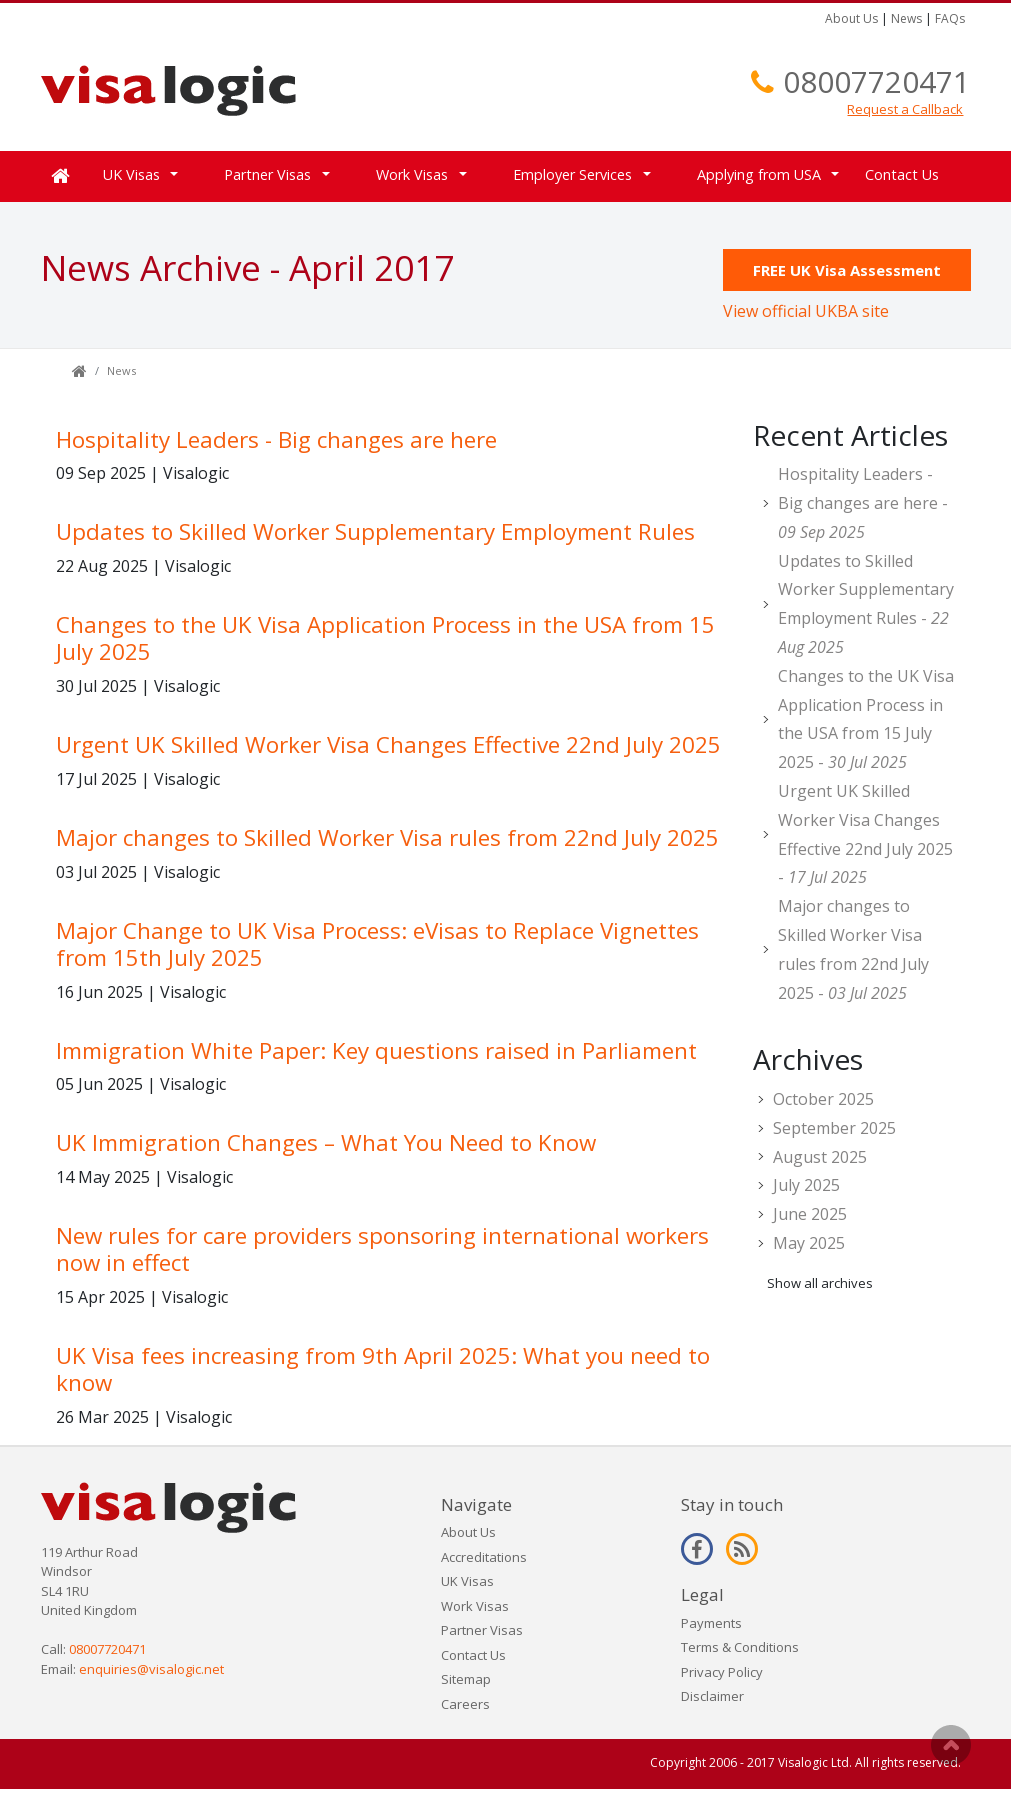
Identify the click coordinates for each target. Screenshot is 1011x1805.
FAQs (950, 18)
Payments (711, 1623)
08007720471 (876, 81)
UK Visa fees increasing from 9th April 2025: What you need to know (383, 1369)
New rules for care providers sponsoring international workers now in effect (382, 1249)
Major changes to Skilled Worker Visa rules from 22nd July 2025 (387, 837)
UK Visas (131, 174)
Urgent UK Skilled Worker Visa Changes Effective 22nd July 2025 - (865, 834)
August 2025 (820, 1157)
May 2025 (809, 1243)
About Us (851, 18)
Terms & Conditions (740, 1647)
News (906, 18)
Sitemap (466, 1679)
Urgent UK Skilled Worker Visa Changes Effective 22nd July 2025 (388, 744)
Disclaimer (712, 1696)
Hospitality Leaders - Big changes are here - (863, 503)
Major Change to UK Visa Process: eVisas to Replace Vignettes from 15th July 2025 (377, 944)
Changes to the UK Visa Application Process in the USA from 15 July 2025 (385, 638)
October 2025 (823, 1099)
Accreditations (484, 1557)
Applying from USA (759, 174)
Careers (465, 1704)
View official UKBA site (806, 311)
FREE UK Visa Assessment (847, 270)
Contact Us (902, 174)
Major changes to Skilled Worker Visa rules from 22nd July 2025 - (853, 949)
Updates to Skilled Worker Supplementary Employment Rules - (866, 604)
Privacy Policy (722, 1672)
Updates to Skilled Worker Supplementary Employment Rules (375, 531)
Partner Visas (267, 174)
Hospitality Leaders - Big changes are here (276, 439)
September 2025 (834, 1128)
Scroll (951, 1745)
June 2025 (810, 1214)
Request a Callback (905, 109)
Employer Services (572, 174)
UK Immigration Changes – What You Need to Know (326, 1142)
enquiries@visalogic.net (151, 1669)
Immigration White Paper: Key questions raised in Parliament (376, 1050)
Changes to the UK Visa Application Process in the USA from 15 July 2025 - (866, 719)
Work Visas (412, 174)
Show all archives (820, 1283)
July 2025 (806, 1185)
